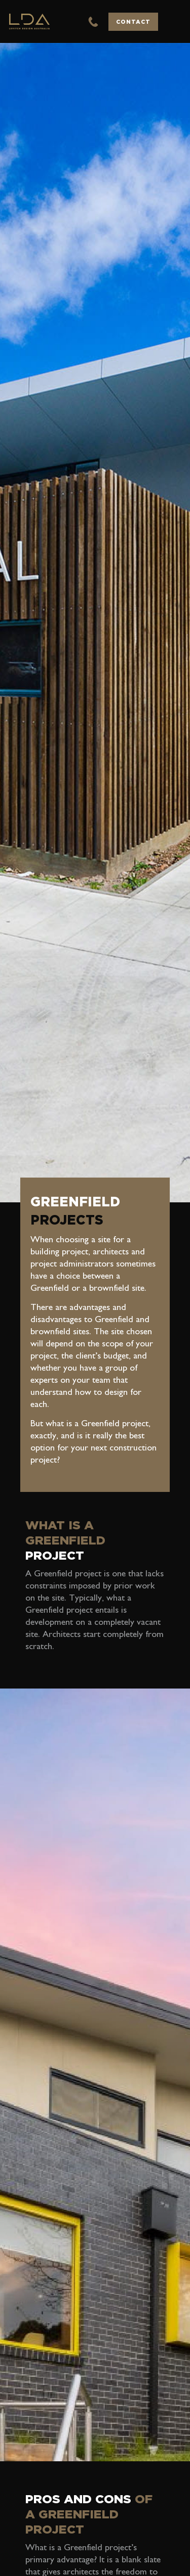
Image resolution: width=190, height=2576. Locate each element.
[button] (173, 22)
